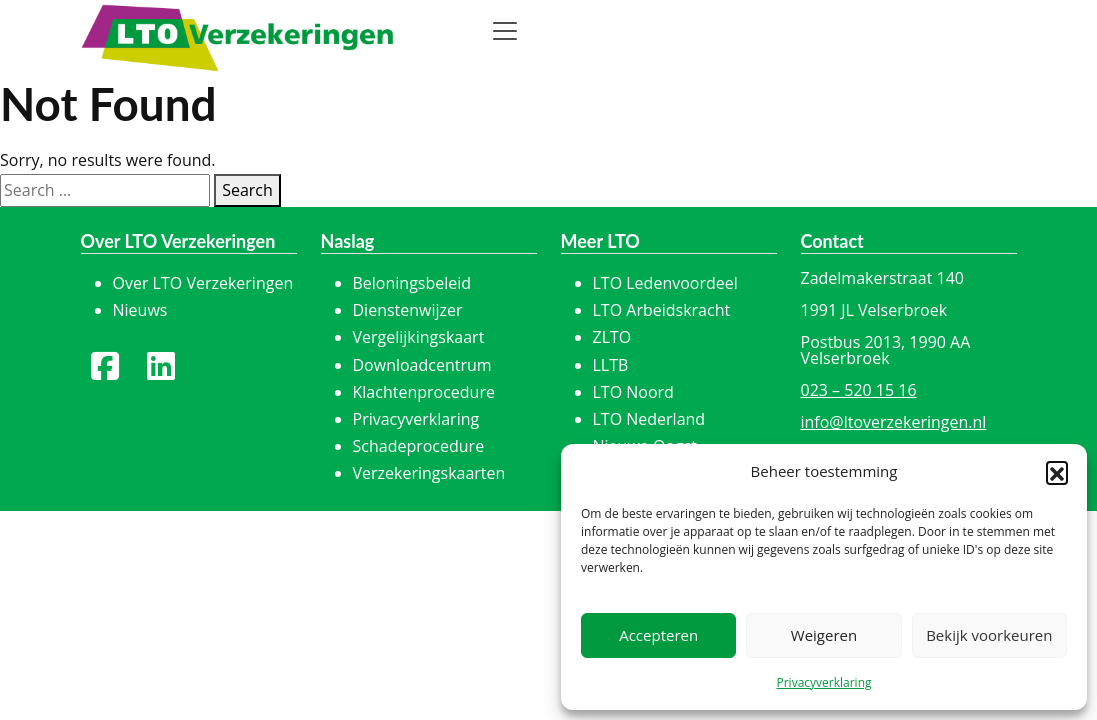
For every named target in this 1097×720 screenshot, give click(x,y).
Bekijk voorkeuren (989, 635)
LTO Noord (633, 392)
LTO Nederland (649, 419)
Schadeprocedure (419, 446)
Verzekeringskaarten (429, 473)
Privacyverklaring (823, 682)
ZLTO (612, 337)
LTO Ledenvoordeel (665, 283)
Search (247, 190)
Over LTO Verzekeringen (203, 283)
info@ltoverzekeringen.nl (894, 422)
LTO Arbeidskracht (662, 310)
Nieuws (140, 310)
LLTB (611, 365)
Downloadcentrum (422, 365)
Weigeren (824, 635)
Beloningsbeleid (412, 283)
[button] (1057, 472)
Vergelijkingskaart (419, 337)
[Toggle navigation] (505, 31)
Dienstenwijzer (408, 310)
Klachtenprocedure (424, 392)
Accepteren (658, 635)
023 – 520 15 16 (859, 390)
